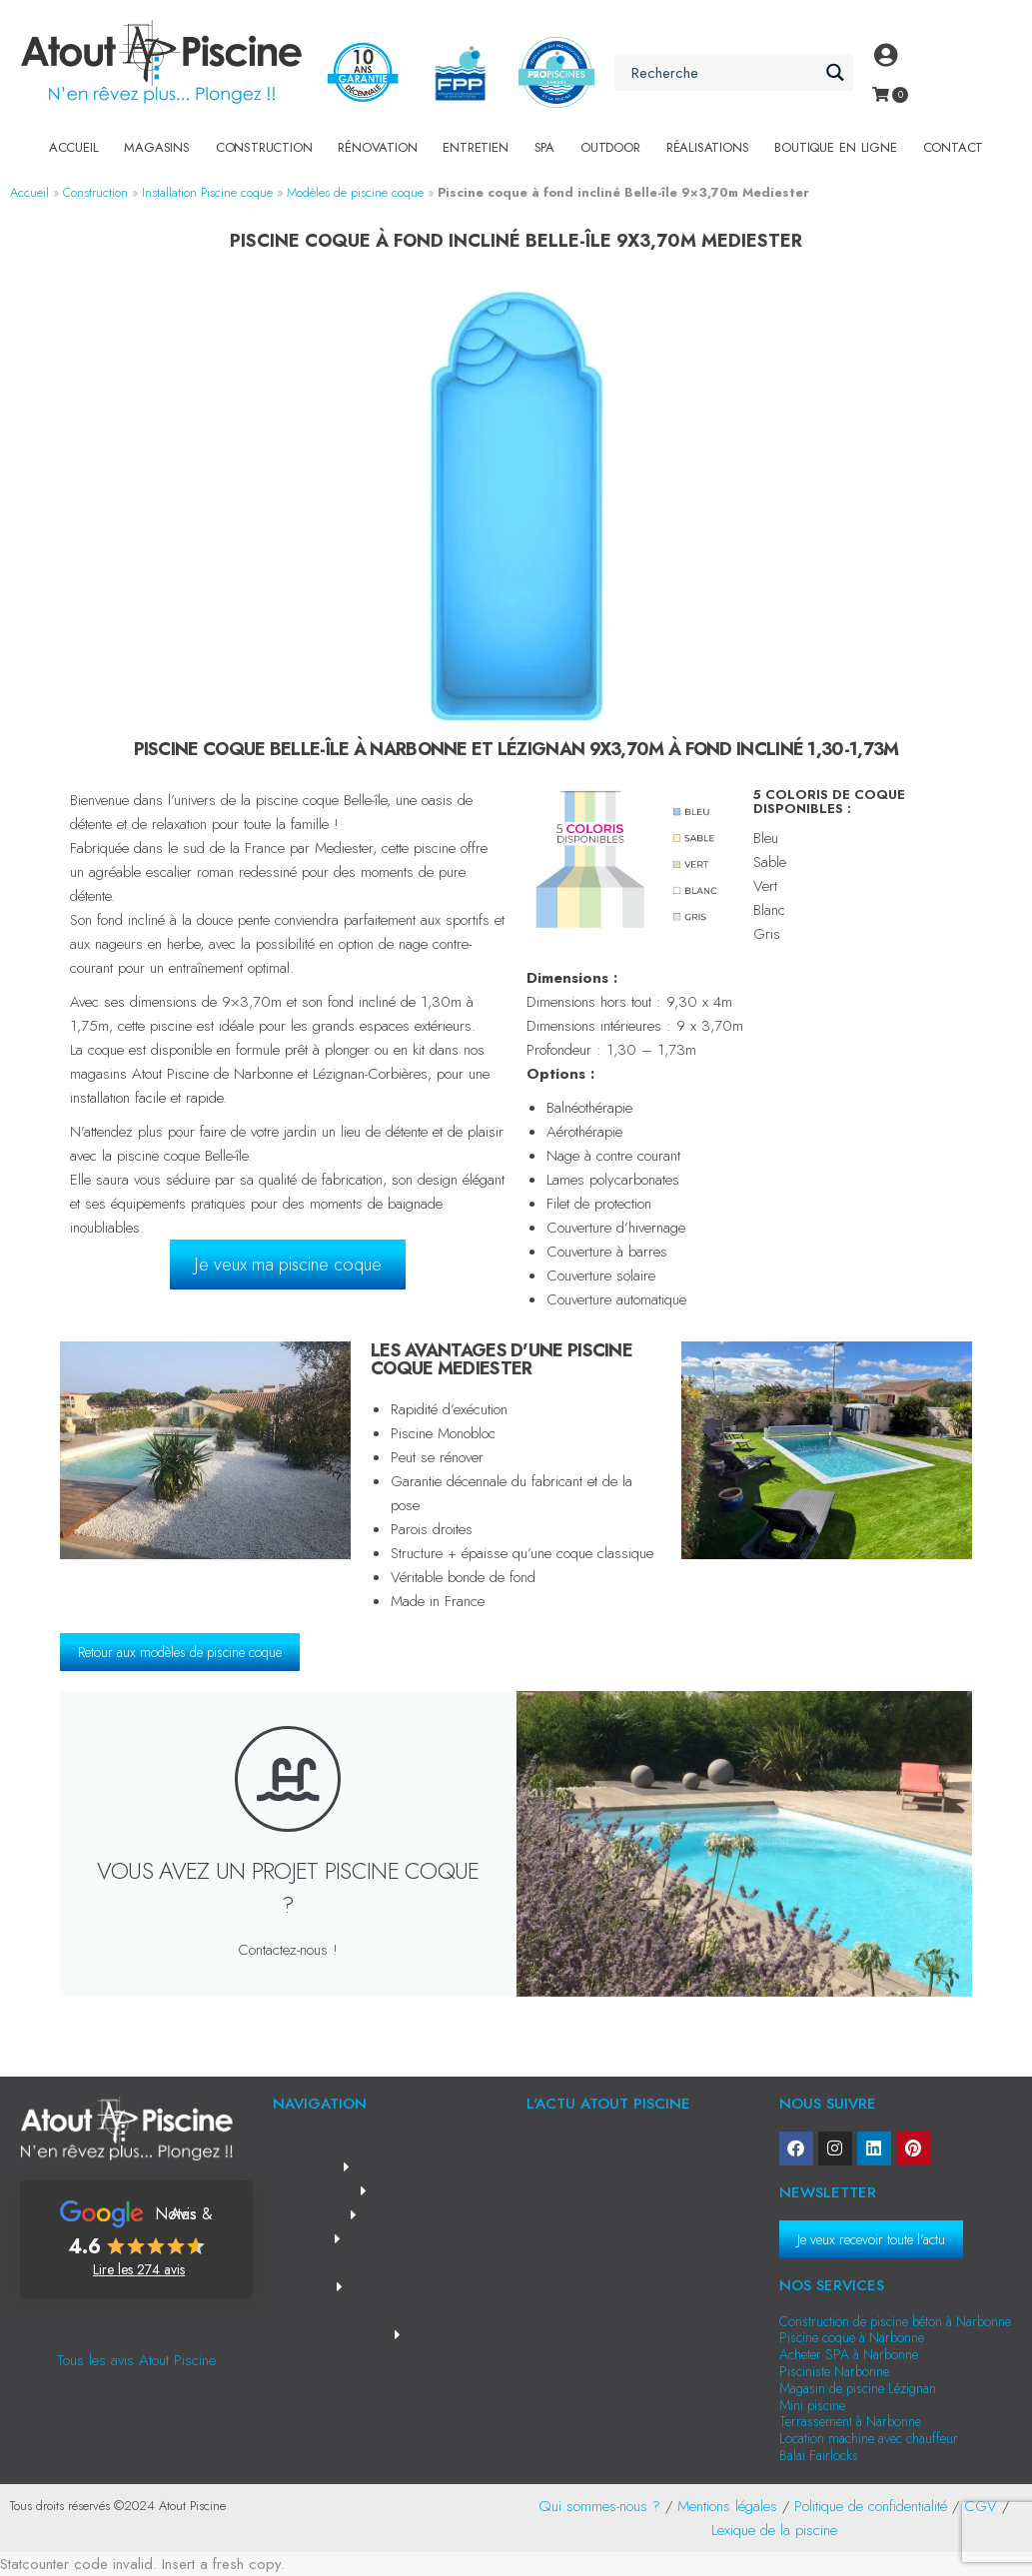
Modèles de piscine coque (355, 192)
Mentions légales (727, 2506)
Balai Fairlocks (818, 2455)
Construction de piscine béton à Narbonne (895, 2321)
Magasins (156, 147)
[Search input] (722, 72)
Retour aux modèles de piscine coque (180, 1652)
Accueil (74, 147)
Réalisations (707, 147)
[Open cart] (880, 94)
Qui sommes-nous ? (599, 2506)
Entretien (475, 147)
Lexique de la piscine (774, 2530)
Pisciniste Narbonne (834, 2371)
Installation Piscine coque (207, 192)
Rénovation (377, 147)
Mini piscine (812, 2405)
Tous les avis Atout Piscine (136, 2360)
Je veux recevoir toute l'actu (871, 2239)
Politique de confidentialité (870, 2506)
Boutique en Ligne (835, 147)
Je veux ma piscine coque (288, 1265)
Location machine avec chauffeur (868, 2438)
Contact (953, 147)
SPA (544, 147)
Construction (264, 147)
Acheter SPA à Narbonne (848, 2354)
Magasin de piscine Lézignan (857, 2388)
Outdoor (610, 147)
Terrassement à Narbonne (850, 2421)
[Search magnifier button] (834, 72)
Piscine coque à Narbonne (851, 2337)
